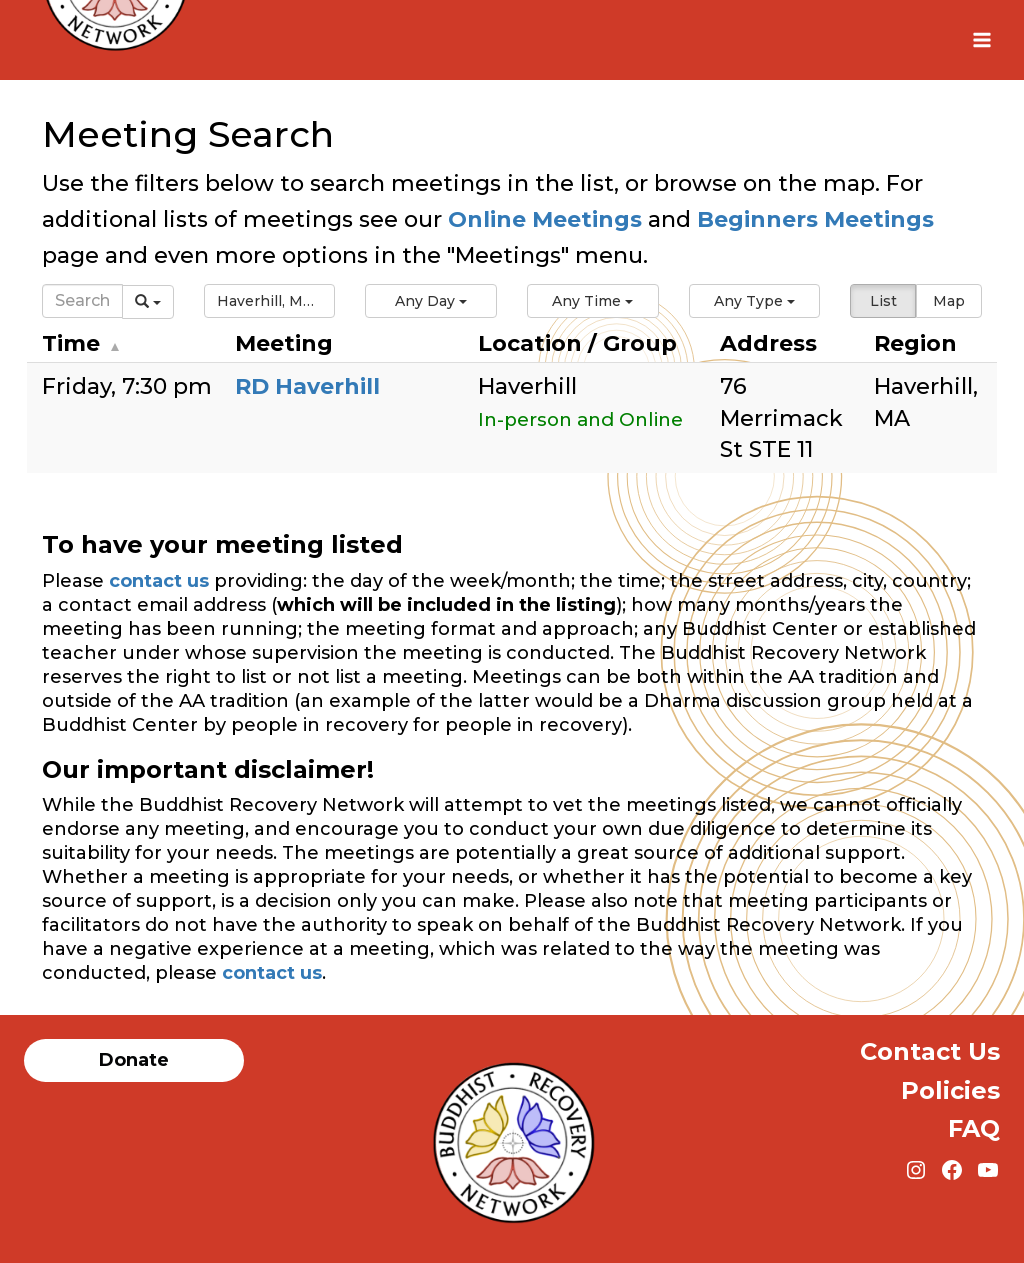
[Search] (82, 301)
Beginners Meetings (812, 219)
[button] (270, 301)
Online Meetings (545, 219)
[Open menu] (981, 39)
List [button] (883, 301)
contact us (159, 581)
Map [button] (949, 301)
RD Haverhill (307, 386)
